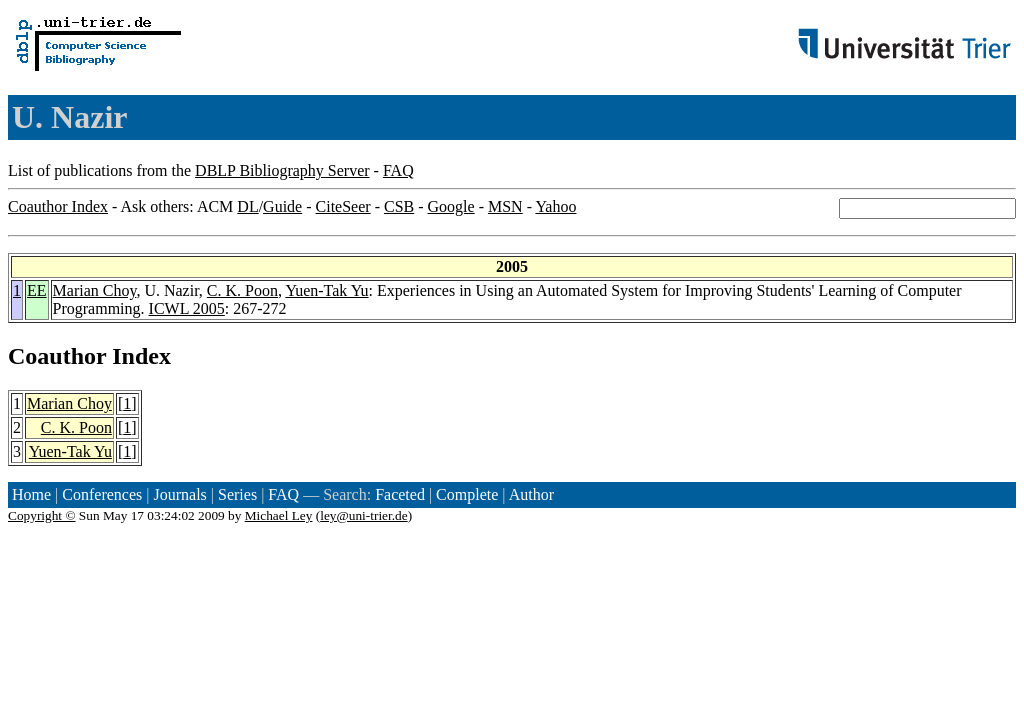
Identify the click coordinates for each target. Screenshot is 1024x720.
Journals (179, 494)
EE (37, 290)
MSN (505, 206)
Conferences (102, 494)
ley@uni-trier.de (363, 515)
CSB (399, 206)
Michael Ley (279, 515)
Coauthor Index (58, 206)
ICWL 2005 (187, 308)
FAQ (398, 170)
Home (31, 494)
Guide (282, 206)
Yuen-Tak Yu (326, 290)
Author (531, 494)
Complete (467, 494)
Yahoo (555, 206)
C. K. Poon (242, 290)
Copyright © (42, 515)
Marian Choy (95, 290)
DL (247, 206)
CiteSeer (343, 206)
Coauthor (57, 356)
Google (451, 206)
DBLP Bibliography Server (282, 170)
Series (237, 494)
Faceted (400, 494)
